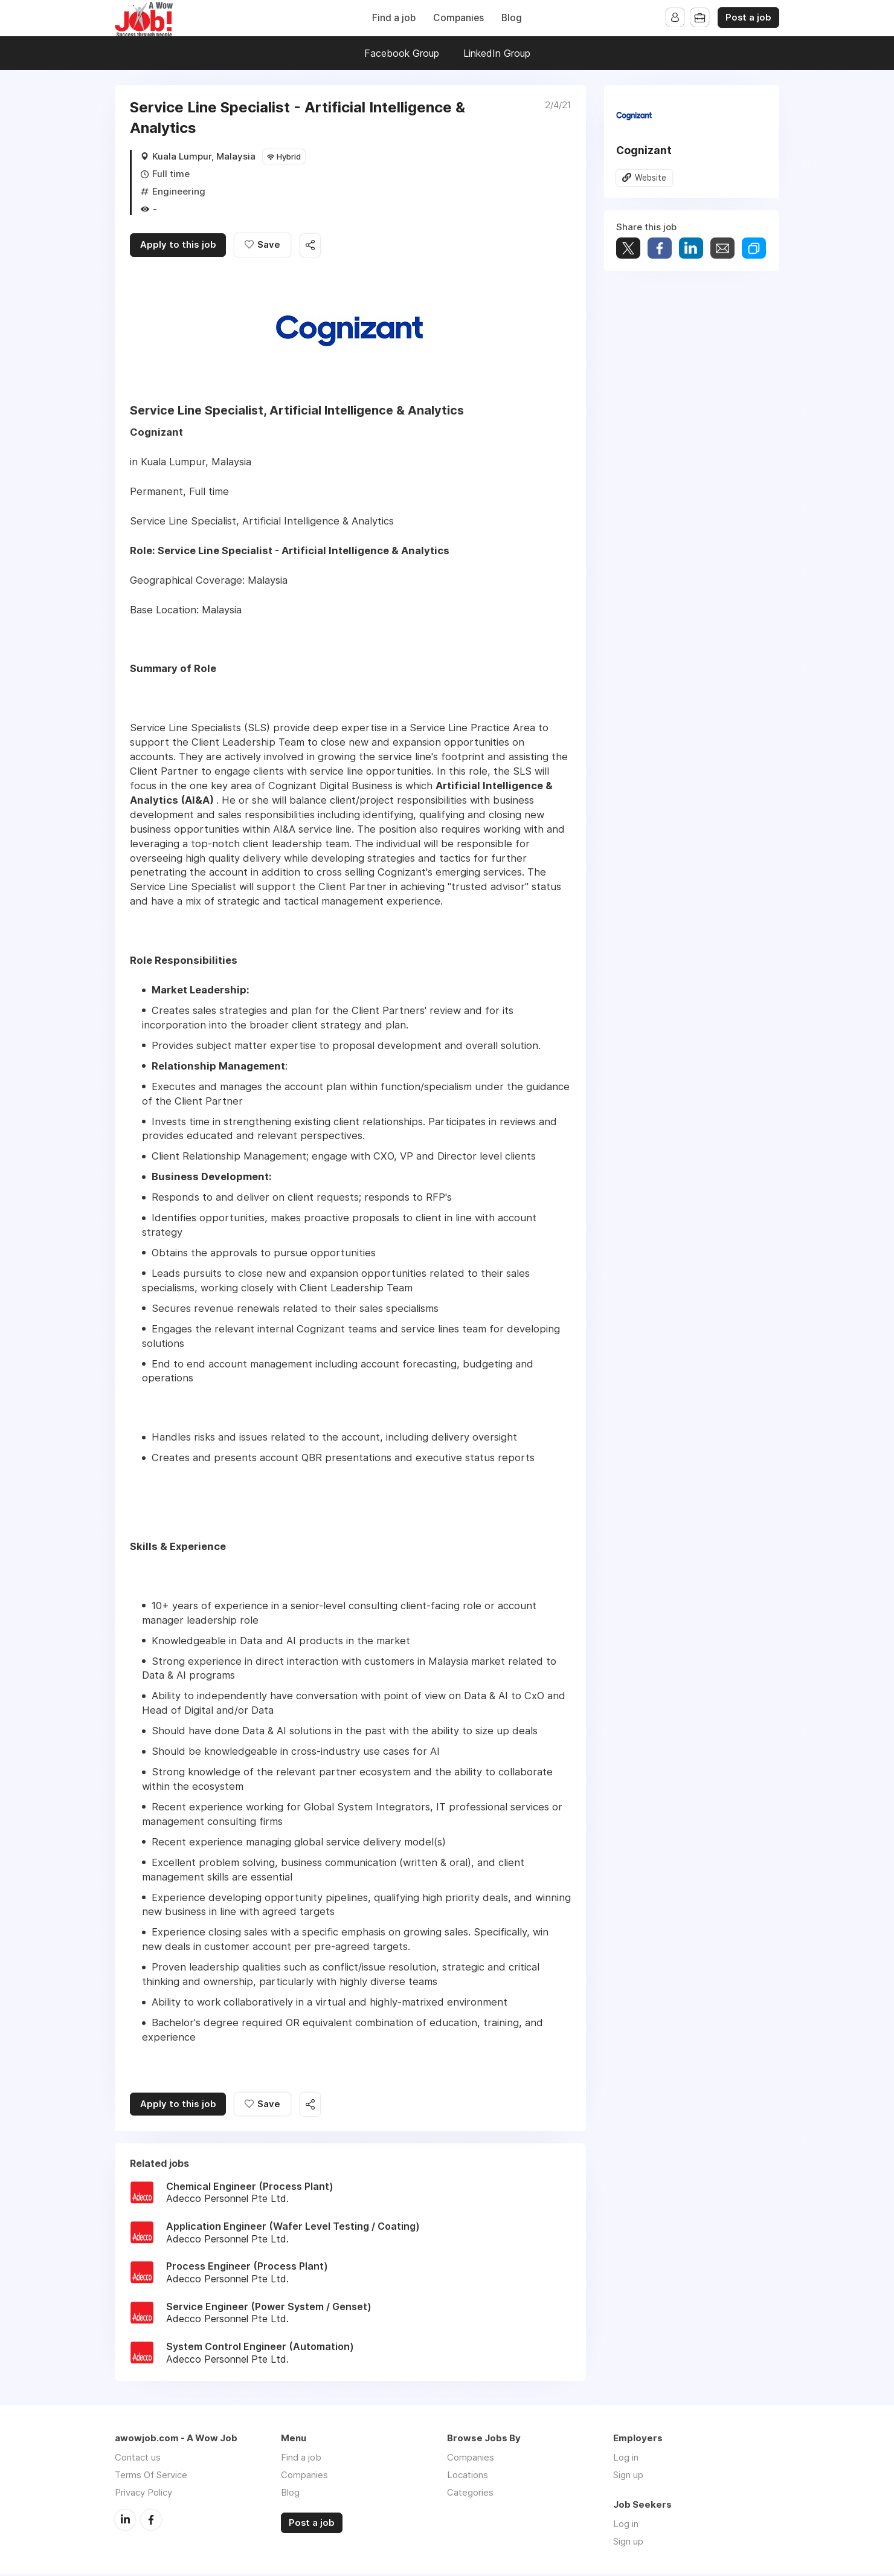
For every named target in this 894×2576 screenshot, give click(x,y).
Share (660, 248)
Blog (511, 18)
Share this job (314, 246)
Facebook (151, 2521)
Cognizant (644, 150)
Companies (458, 18)
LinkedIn (125, 2521)
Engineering (178, 191)
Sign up (628, 2476)
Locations (467, 2476)
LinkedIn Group (496, 53)
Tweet (628, 248)
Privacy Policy (143, 2494)
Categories (470, 2494)
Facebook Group (401, 53)
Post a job (748, 17)
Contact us (138, 2459)
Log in (625, 2459)
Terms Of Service (151, 2476)
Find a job (394, 18)
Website (650, 177)
